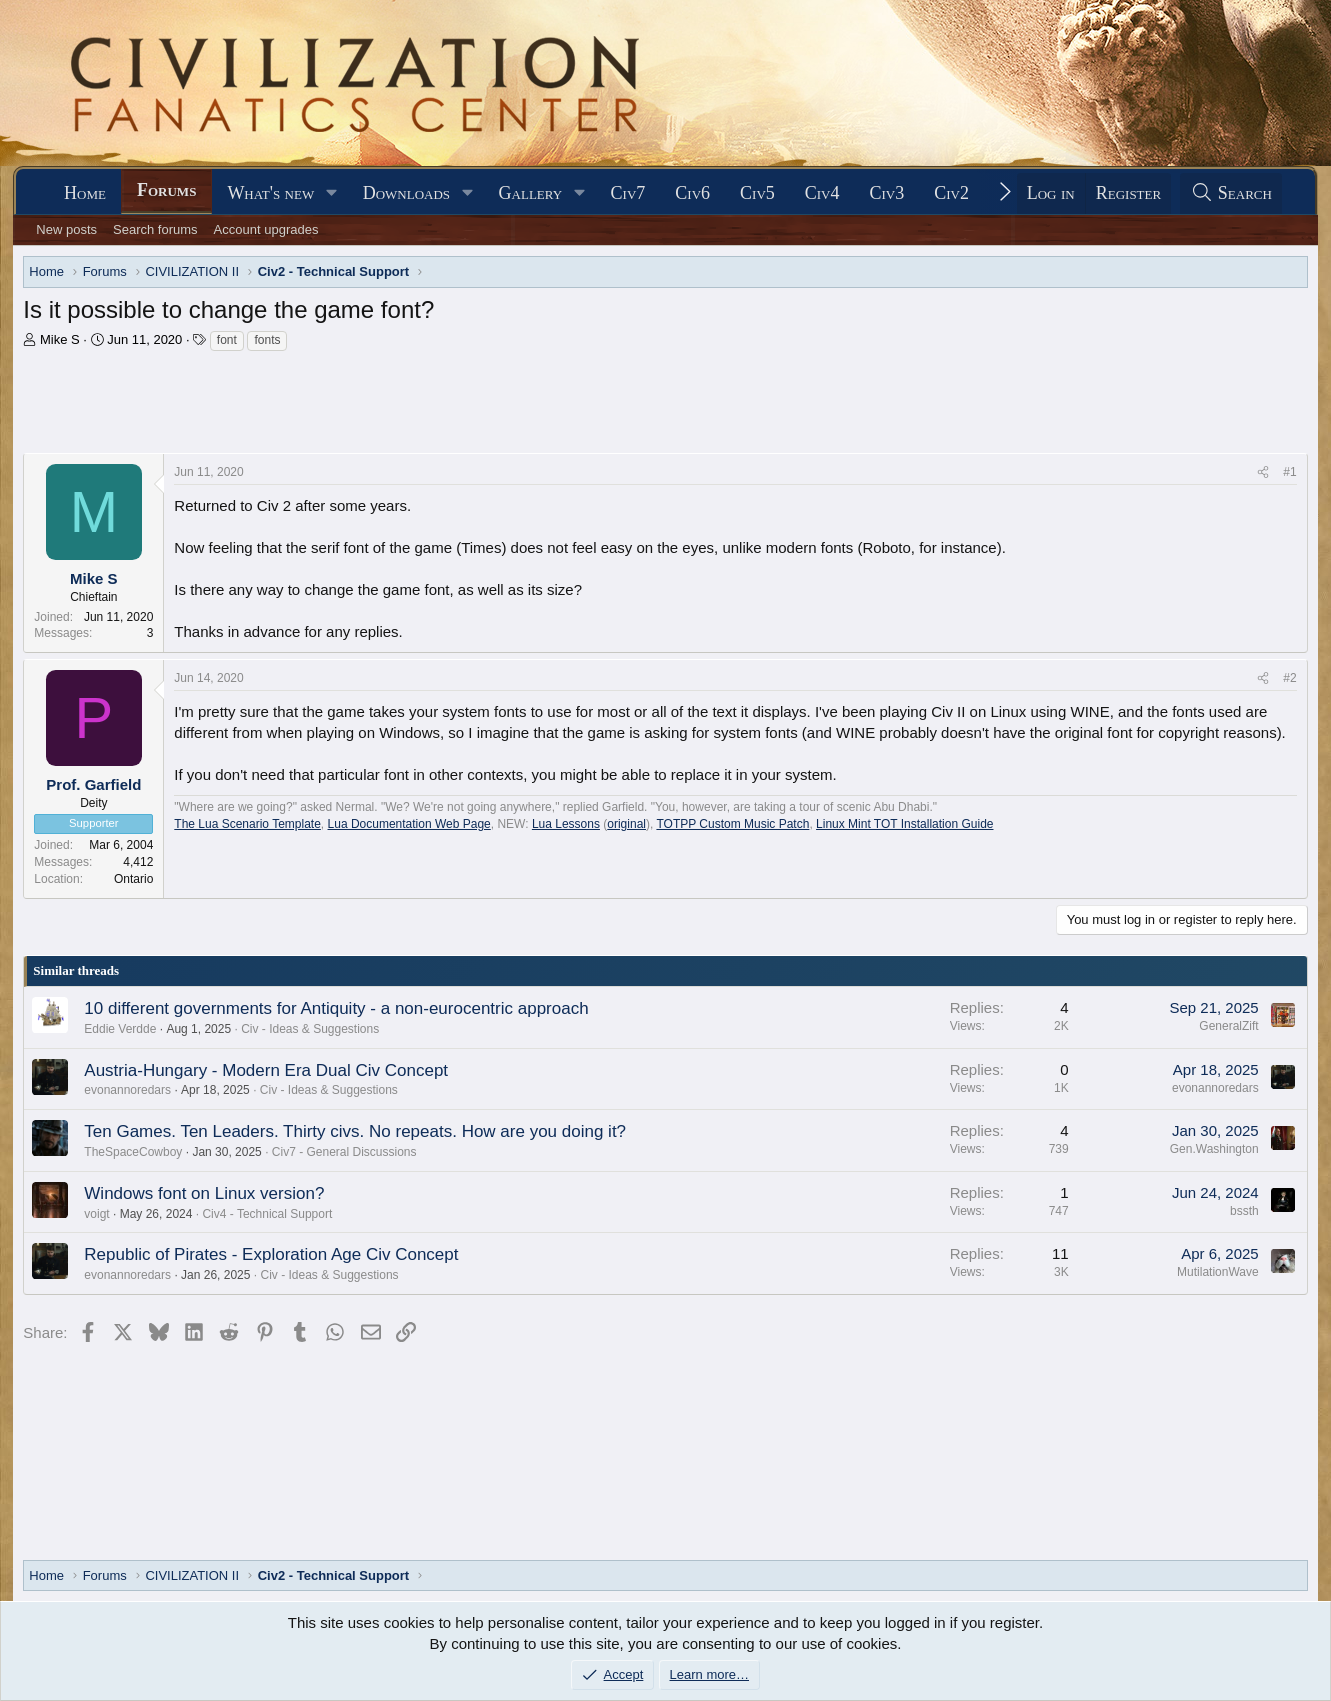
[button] (332, 193)
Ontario (133, 879)
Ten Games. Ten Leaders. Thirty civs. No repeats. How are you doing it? (355, 1131)
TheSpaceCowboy (133, 1152)
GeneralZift (1228, 1026)
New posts (66, 229)
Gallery (531, 193)
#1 (1289, 472)
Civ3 (887, 193)
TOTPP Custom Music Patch (732, 824)
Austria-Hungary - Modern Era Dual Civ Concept (266, 1070)
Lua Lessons (566, 824)
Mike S (60, 339)
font (227, 340)
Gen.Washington (1214, 1149)
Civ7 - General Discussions (344, 1152)
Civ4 (822, 193)
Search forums (155, 229)
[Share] (1263, 472)
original (626, 824)
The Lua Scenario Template (247, 824)
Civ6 (692, 193)
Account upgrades (266, 229)
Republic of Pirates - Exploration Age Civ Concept (271, 1254)
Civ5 (757, 193)
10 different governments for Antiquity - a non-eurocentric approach (336, 1008)
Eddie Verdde (120, 1029)
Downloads (406, 193)
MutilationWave (1218, 1272)
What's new (270, 193)
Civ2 (951, 193)
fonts (267, 340)
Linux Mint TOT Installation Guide (904, 824)
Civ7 (628, 193)
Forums (166, 190)
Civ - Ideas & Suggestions (310, 1029)
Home (85, 193)
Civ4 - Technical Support (267, 1214)
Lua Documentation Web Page (409, 824)
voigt (96, 1214)
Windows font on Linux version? (204, 1193)
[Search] (1231, 193)
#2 (1289, 678)
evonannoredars (127, 1090)
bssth (1244, 1211)
